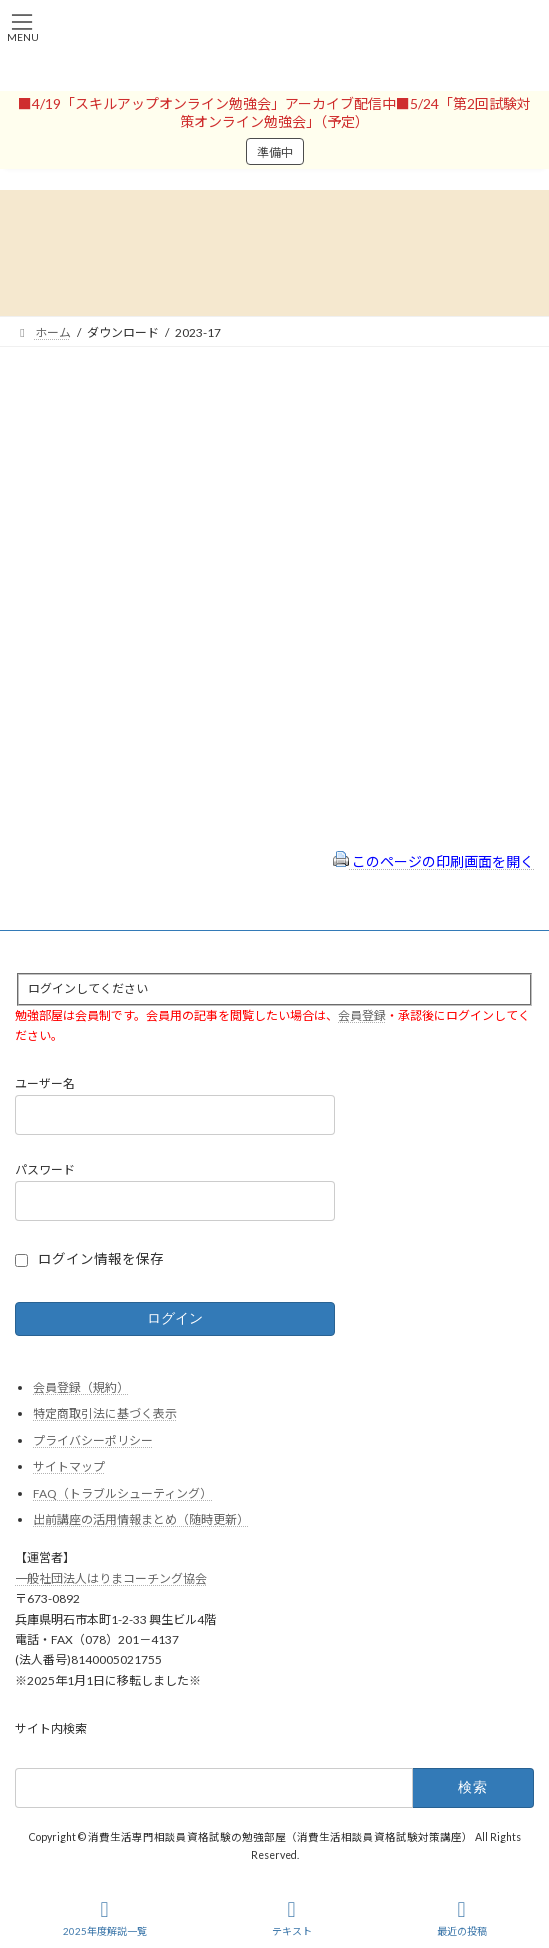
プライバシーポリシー (93, 1440)
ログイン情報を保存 (101, 1259)
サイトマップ (69, 1466)
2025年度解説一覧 (105, 1918)
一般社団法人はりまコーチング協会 (111, 1578)
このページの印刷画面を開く (433, 861)
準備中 (275, 152)
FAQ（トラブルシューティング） (122, 1493)
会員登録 (362, 1015)
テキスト (292, 1918)
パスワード (45, 1169)
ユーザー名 (45, 1084)
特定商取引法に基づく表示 (105, 1413)
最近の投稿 (462, 1918)
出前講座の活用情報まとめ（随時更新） (141, 1520)
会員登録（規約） (81, 1387)
